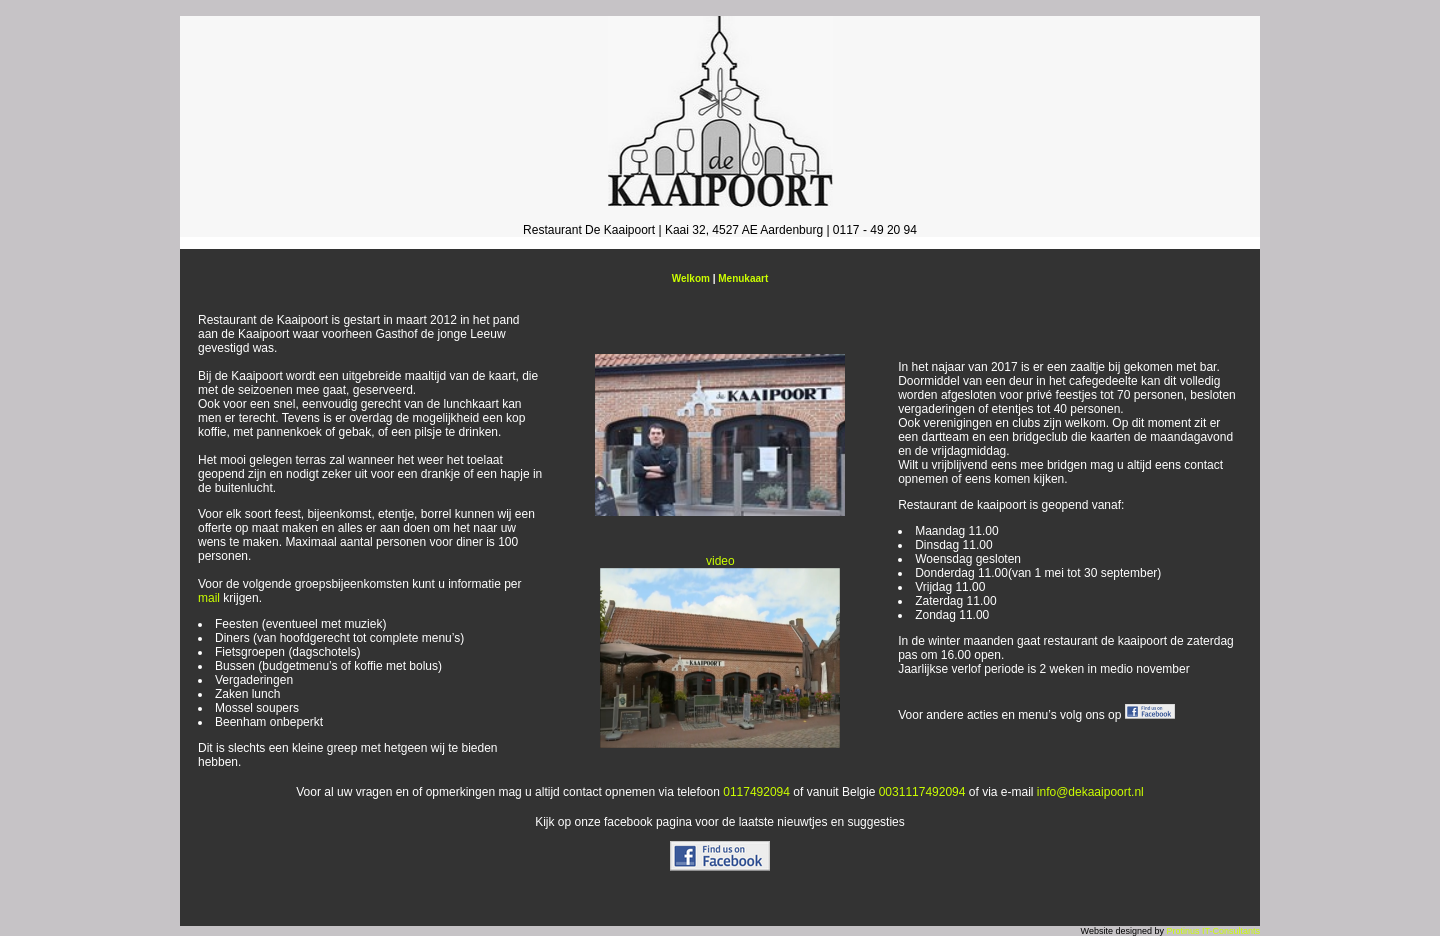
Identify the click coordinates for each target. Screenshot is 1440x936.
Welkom (691, 278)
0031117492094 (922, 792)
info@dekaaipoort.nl (1090, 792)
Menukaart (743, 278)
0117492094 (756, 792)
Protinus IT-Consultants (1213, 931)
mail (209, 598)
